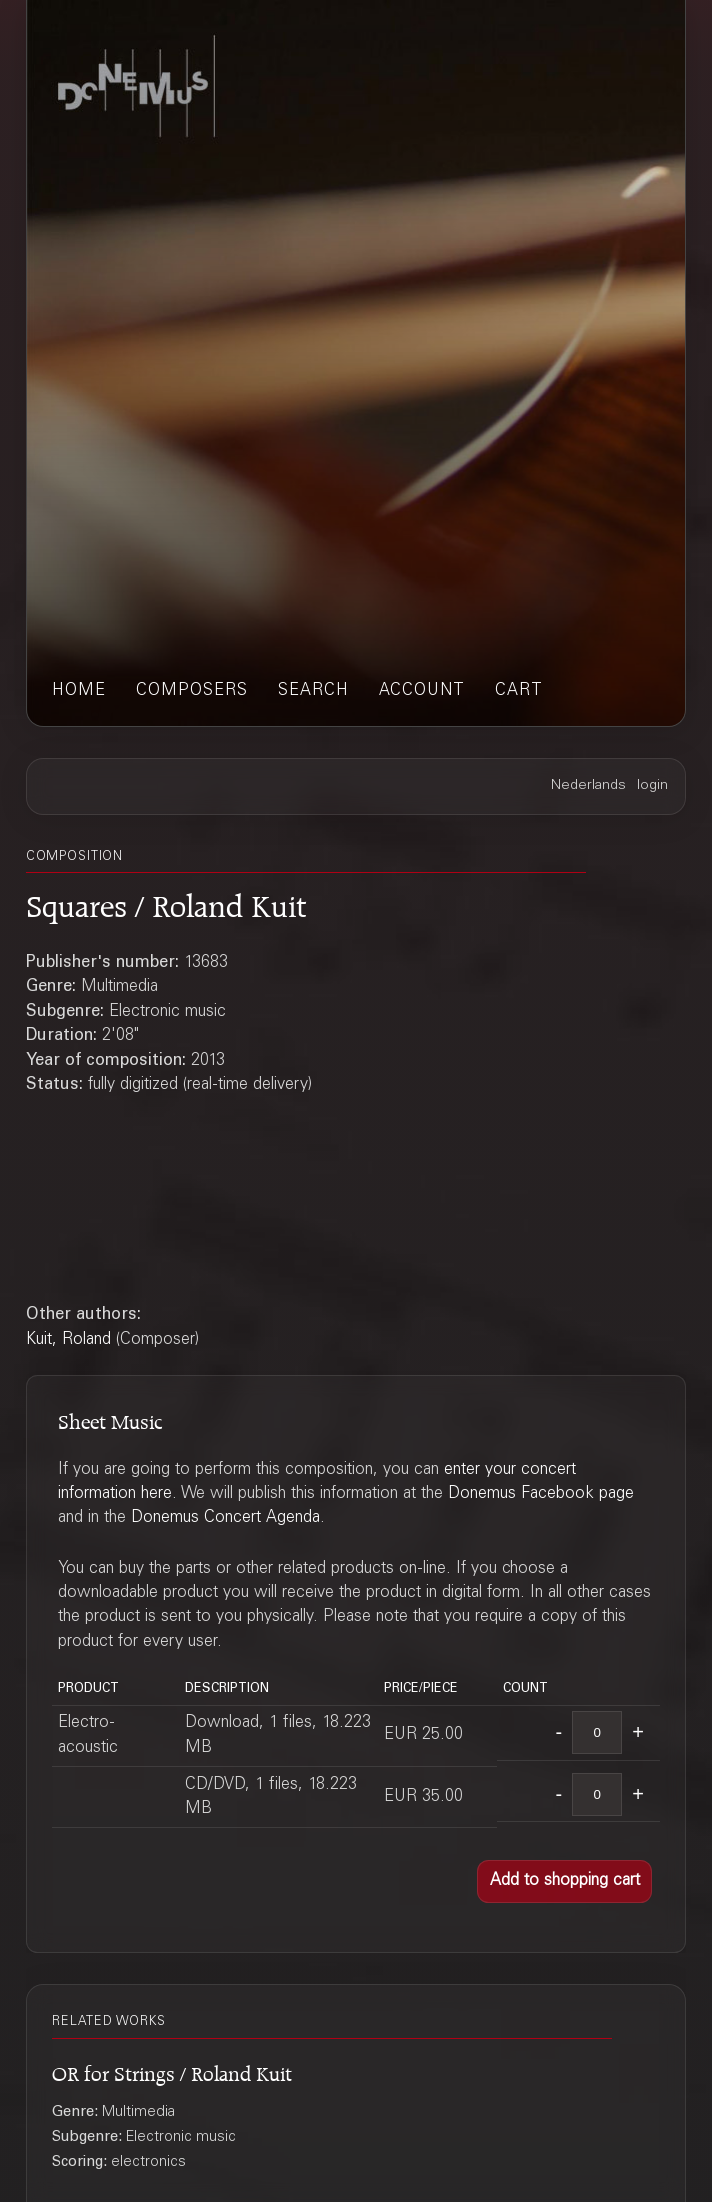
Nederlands (588, 786)
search (313, 691)
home (79, 691)
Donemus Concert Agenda (225, 1518)
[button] (564, 1882)
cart (519, 691)
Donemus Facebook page (541, 1494)
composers (192, 691)
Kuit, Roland (68, 1340)
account (422, 691)
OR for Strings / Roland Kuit (172, 2071)
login (652, 786)
